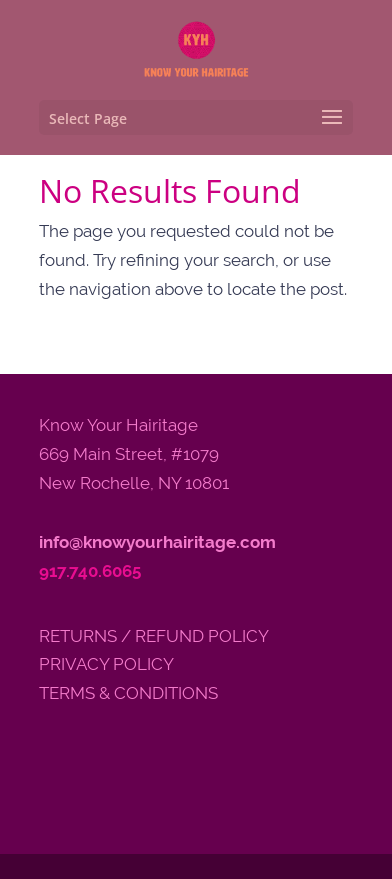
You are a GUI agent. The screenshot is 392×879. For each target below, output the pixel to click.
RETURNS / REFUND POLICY (154, 636)
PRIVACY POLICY (106, 664)
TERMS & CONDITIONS (128, 693)
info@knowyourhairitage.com (157, 542)
